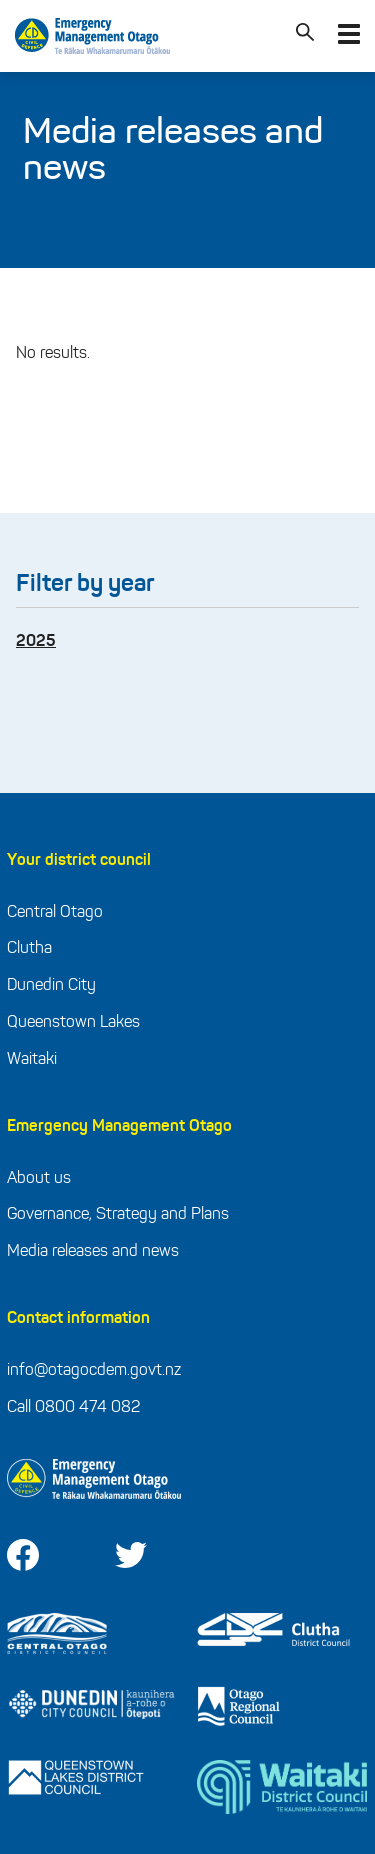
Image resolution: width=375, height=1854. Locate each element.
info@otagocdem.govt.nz (94, 1371)
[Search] (305, 36)
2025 (36, 642)
